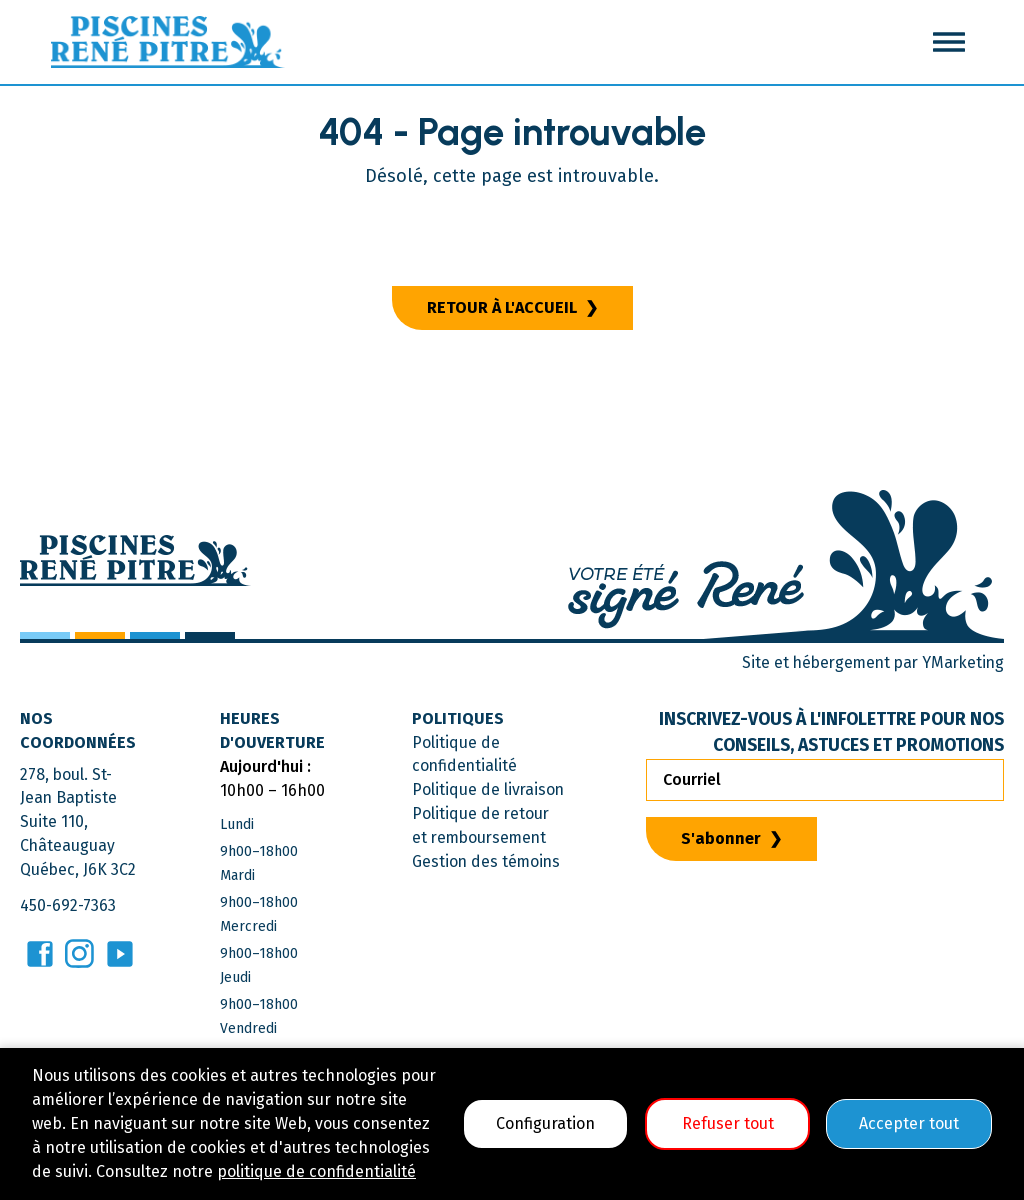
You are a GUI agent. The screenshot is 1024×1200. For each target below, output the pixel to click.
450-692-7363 (69, 906)
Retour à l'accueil (502, 307)
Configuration (545, 1123)
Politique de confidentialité (464, 754)
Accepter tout (909, 1123)
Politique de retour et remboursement (481, 826)
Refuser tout (728, 1123)
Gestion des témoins (486, 862)
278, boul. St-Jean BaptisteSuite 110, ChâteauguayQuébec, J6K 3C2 (78, 822)
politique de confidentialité (316, 1171)
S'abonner (723, 838)
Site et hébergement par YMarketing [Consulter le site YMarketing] (868, 662)
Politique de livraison (488, 790)
